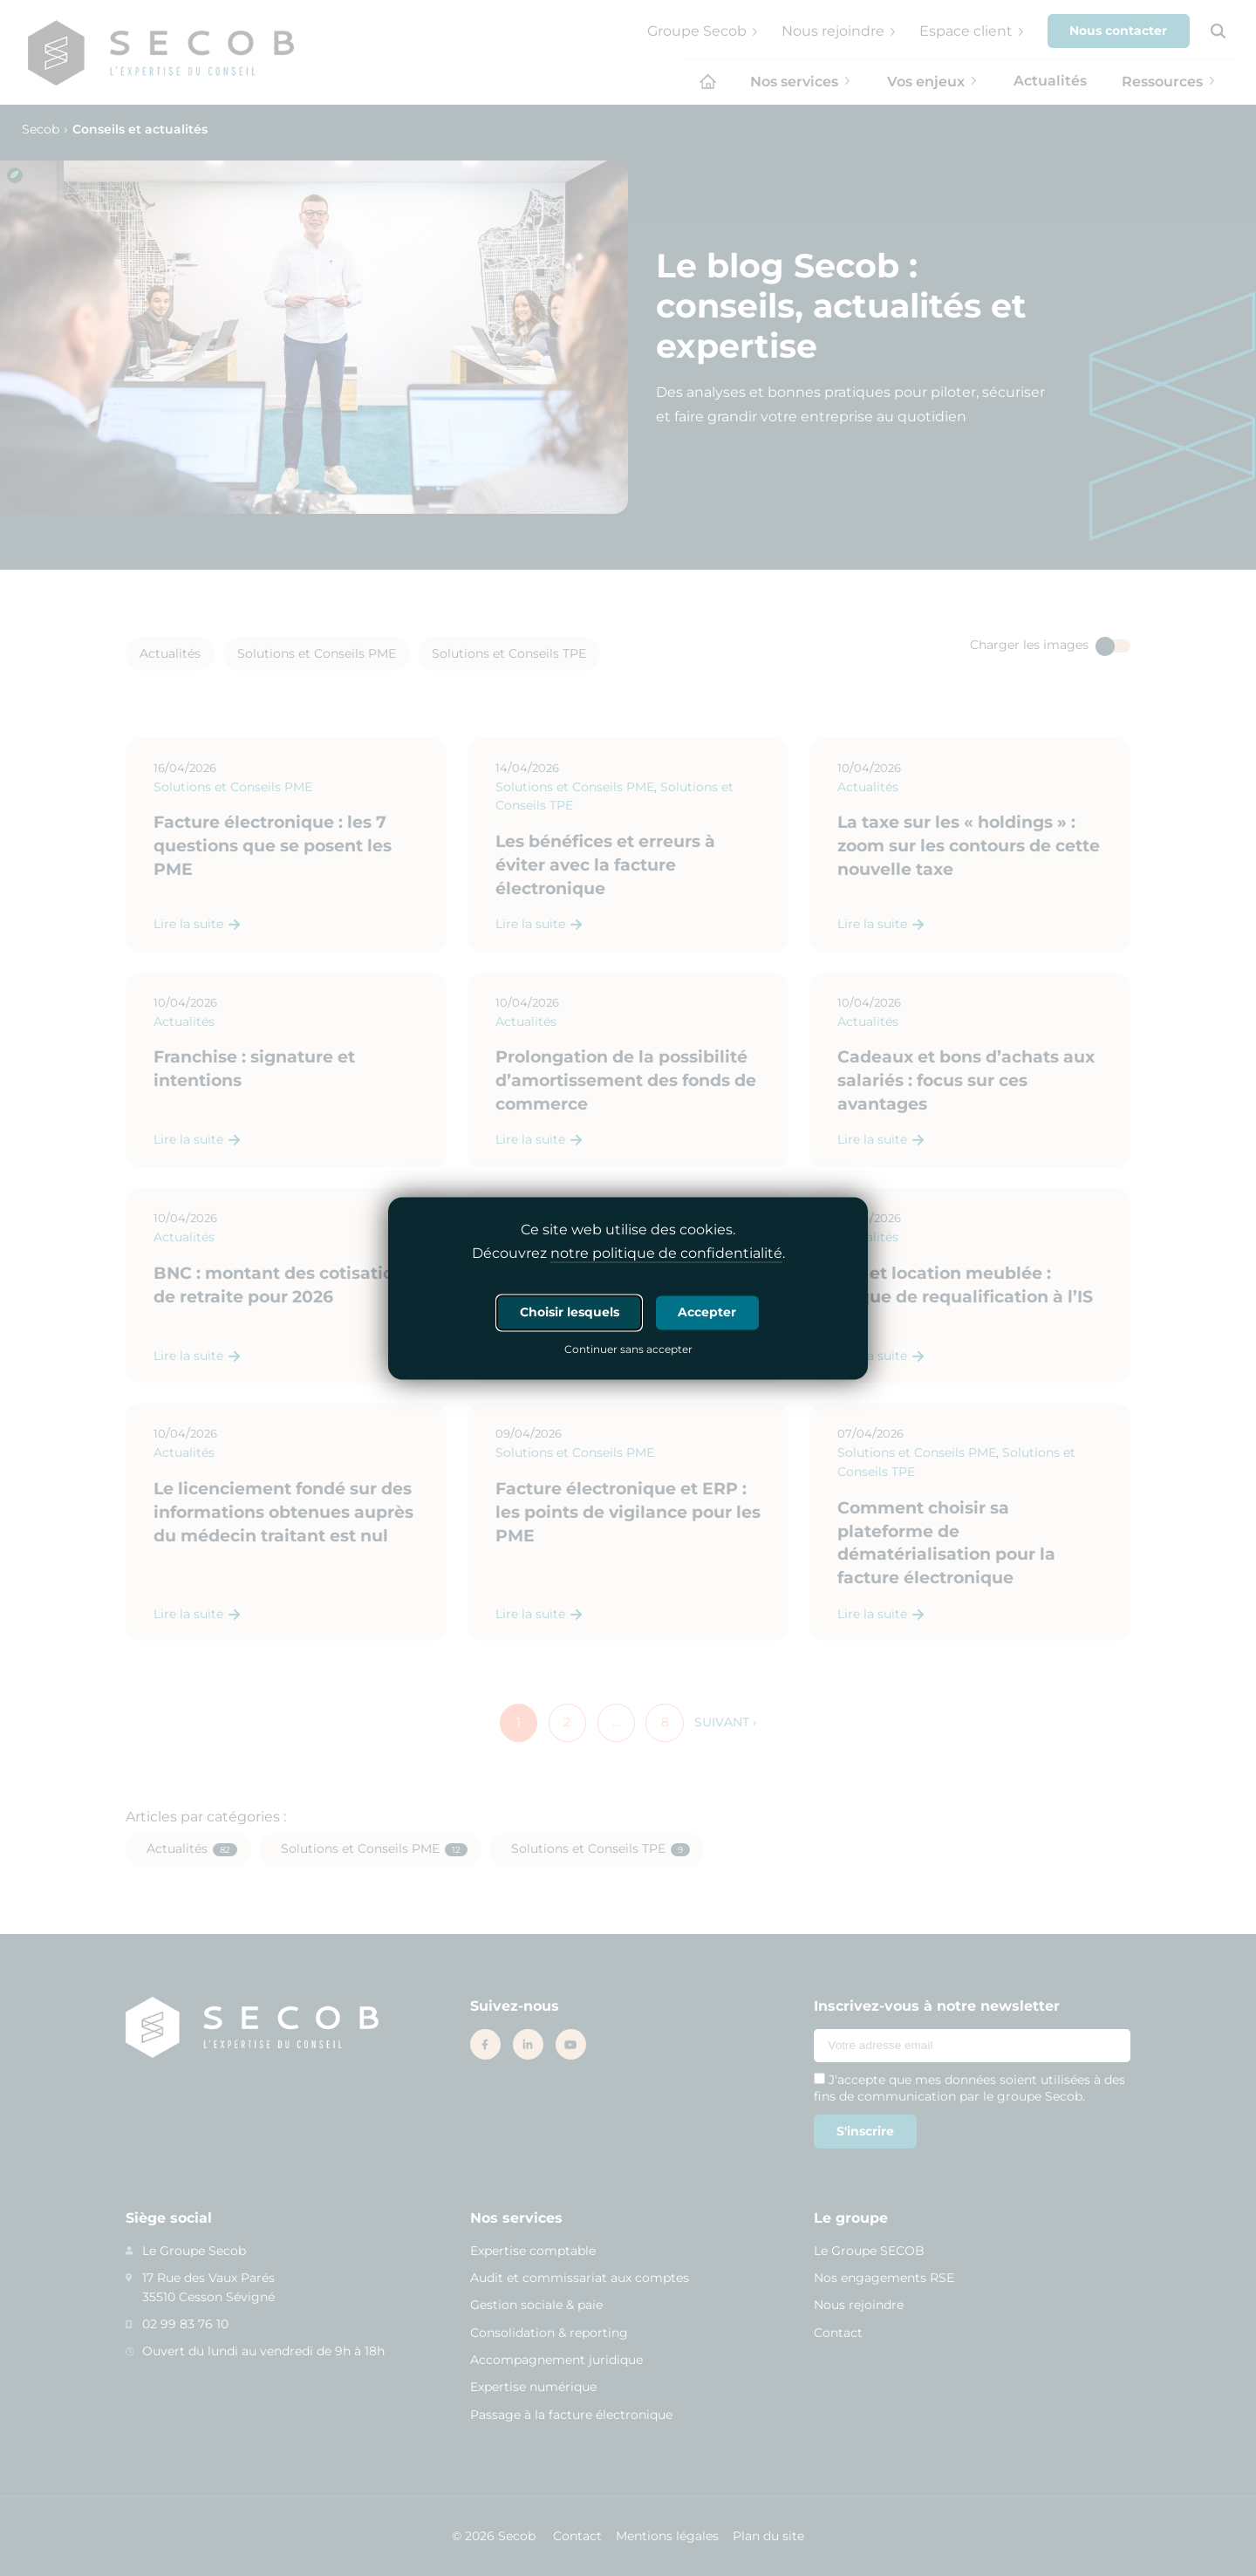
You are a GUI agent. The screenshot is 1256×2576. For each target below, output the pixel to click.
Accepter (707, 1312)
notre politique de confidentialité (666, 1253)
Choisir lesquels (569, 1312)
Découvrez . (628, 1253)
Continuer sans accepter (628, 1350)
